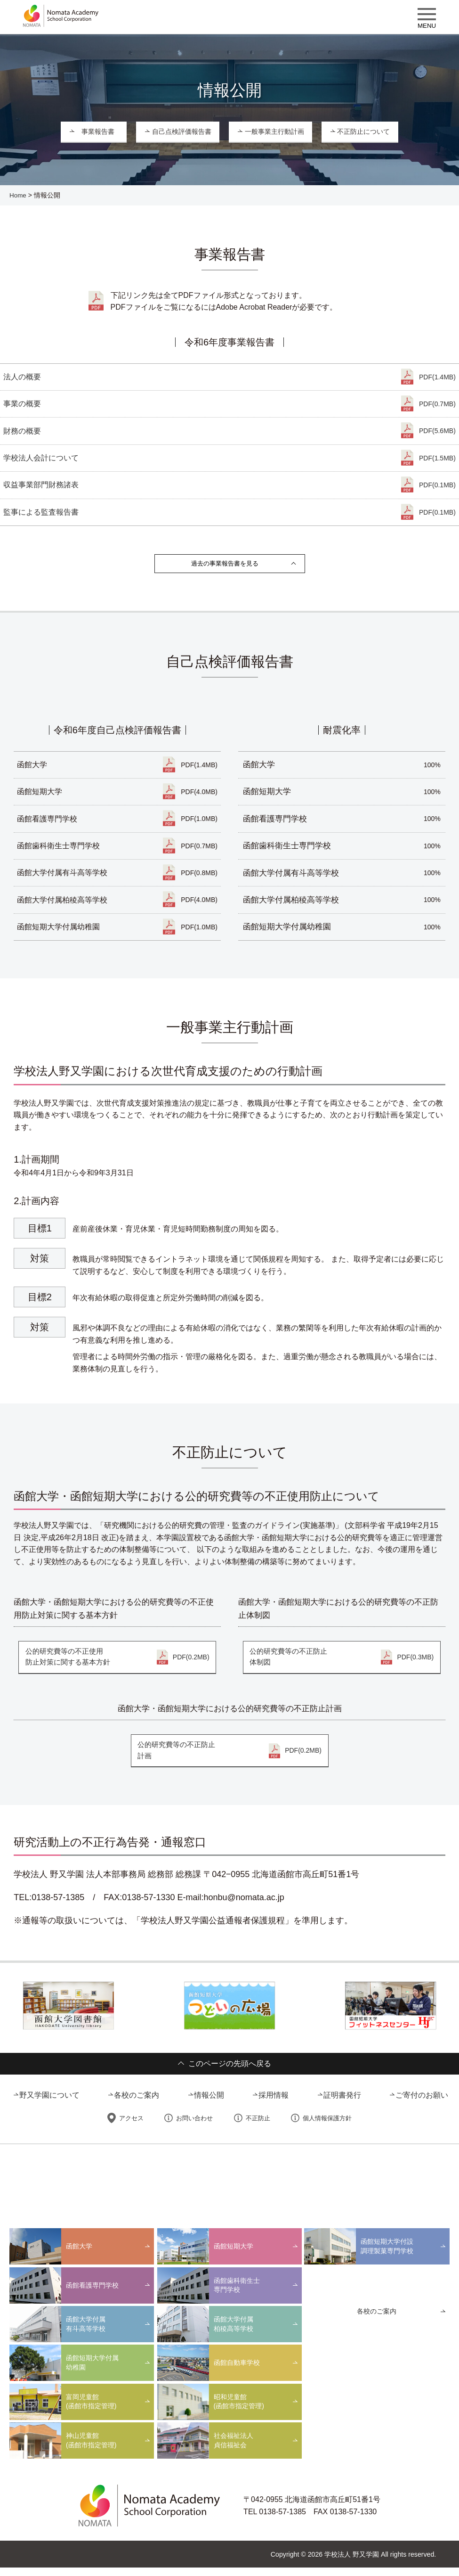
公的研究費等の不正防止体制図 (341, 1664)
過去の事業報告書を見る (225, 567)
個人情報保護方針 (325, 2127)
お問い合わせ (194, 2127)
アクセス (132, 2127)
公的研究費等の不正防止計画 (229, 1758)
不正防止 (256, 2127)
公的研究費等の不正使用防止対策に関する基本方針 (117, 1664)
